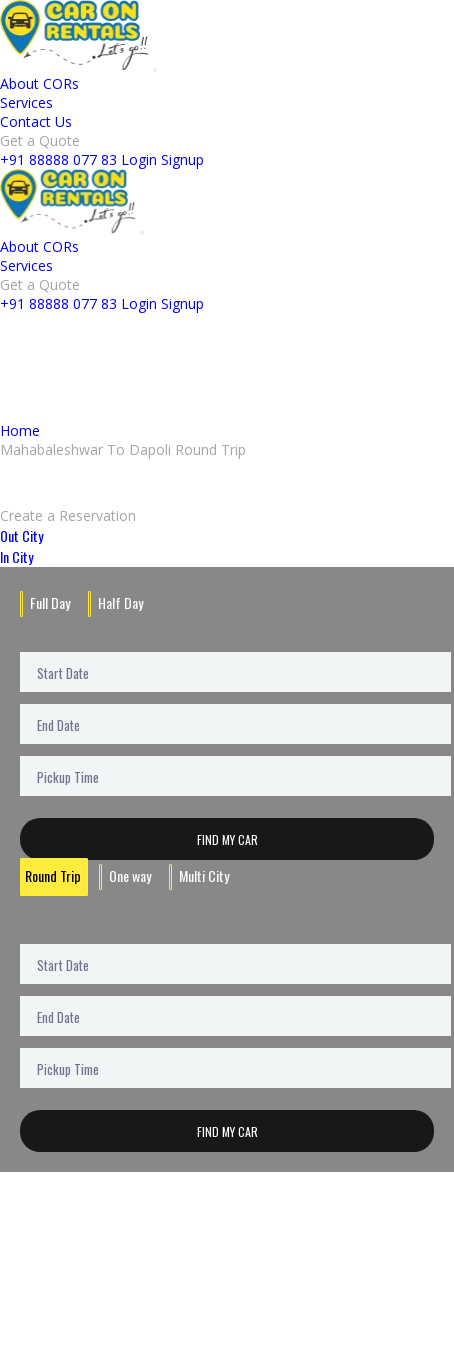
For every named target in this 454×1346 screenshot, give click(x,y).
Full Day (50, 602)
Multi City (204, 875)
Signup (182, 159)
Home (20, 430)
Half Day (120, 602)
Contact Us (36, 121)
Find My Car (227, 839)
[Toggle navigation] (155, 70)
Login (139, 159)
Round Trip (53, 875)
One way (130, 875)
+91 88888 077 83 (58, 159)
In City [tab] (16, 556)
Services (26, 102)
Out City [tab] (21, 535)
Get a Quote (40, 140)
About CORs (39, 83)
